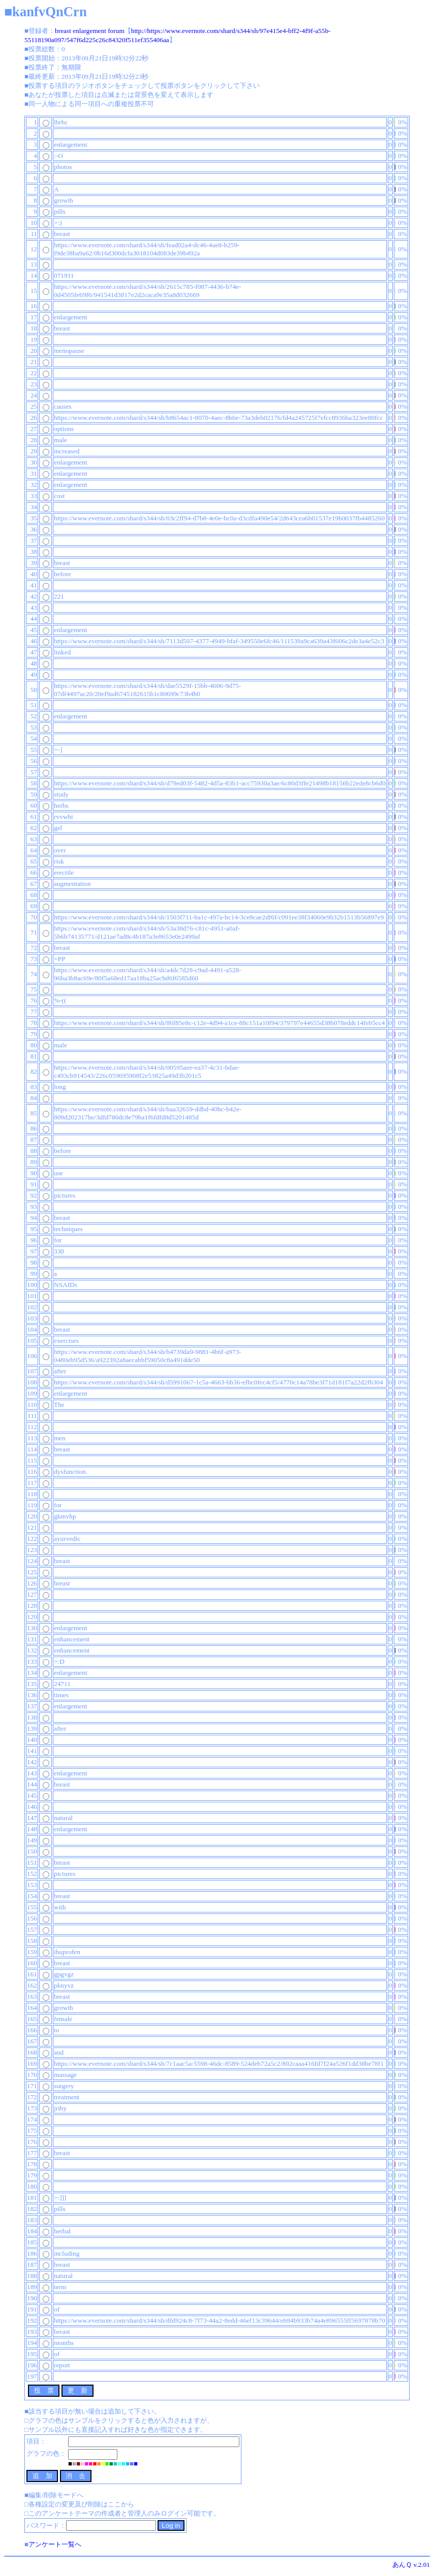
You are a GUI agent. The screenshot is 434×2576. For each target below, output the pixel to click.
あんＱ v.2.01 (411, 2564)
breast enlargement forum (90, 31)
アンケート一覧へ (54, 2544)
